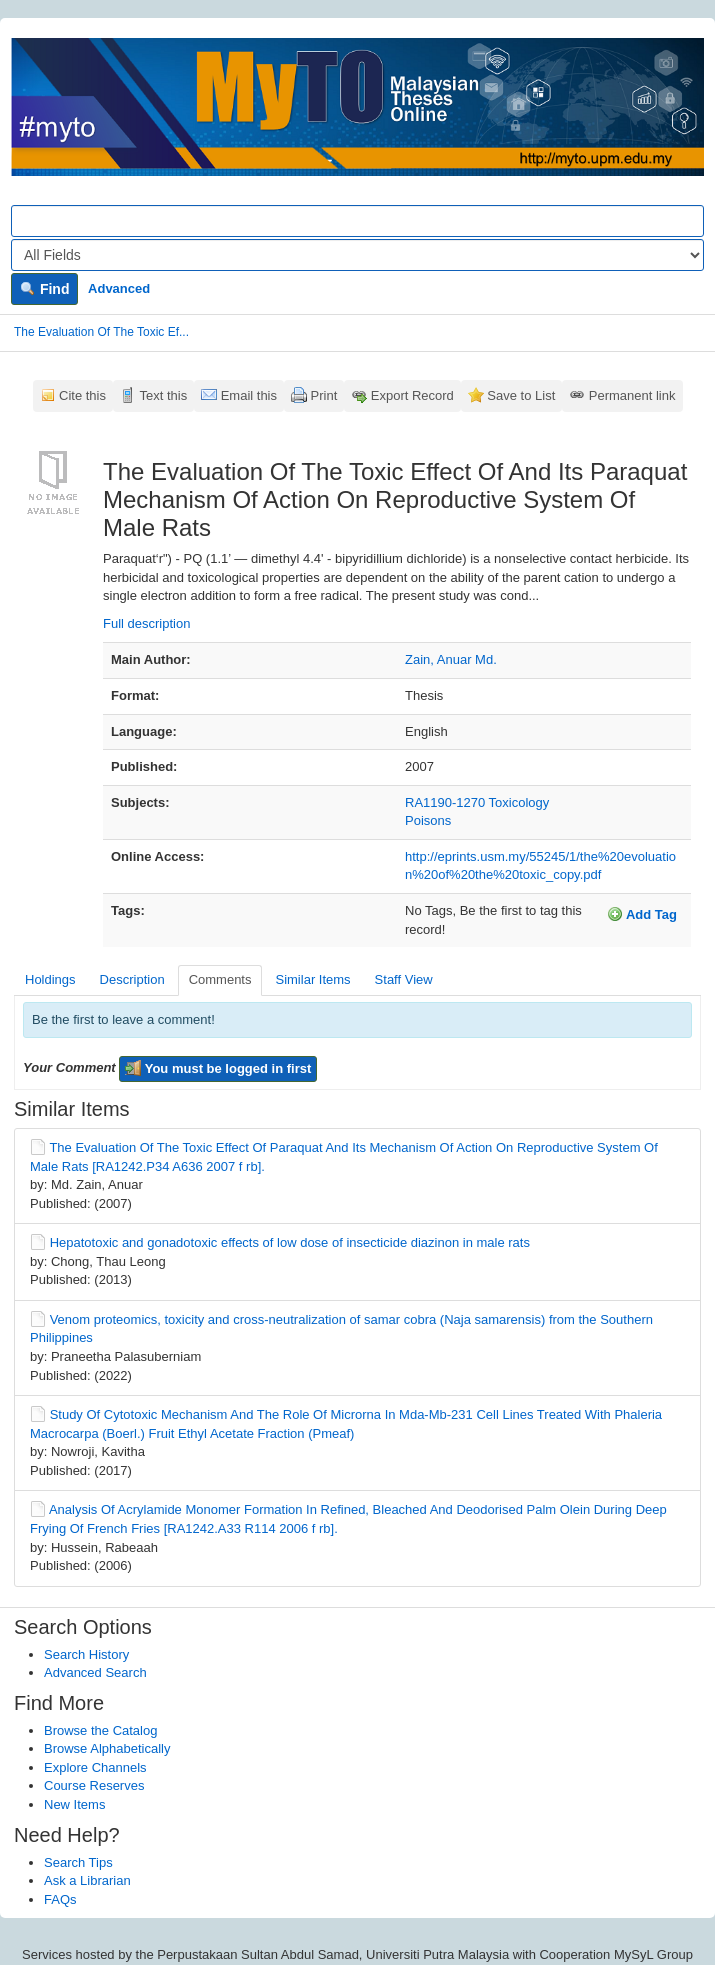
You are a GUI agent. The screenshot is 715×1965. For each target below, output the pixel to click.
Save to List (521, 395)
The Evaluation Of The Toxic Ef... (101, 332)
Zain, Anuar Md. (451, 659)
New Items (74, 1804)
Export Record (412, 395)
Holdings (50, 979)
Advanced (119, 288)
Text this (163, 395)
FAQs (60, 1899)
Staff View (404, 979)
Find (44, 289)
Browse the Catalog (100, 1730)
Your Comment (69, 1067)
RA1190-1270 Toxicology (477, 802)
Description (132, 979)
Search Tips (78, 1862)
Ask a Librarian (87, 1880)
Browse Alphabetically (107, 1748)
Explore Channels (95, 1767)
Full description (146, 623)
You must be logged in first (218, 1068)
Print (324, 395)
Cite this (82, 395)
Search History (86, 1654)
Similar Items (312, 979)
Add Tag (642, 914)
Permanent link (632, 395)
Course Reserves (94, 1785)
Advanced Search (95, 1672)
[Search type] (357, 255)
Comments (220, 979)
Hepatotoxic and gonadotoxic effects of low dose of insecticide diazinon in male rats (290, 1242)
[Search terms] (357, 221)
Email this (249, 395)
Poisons (428, 820)
